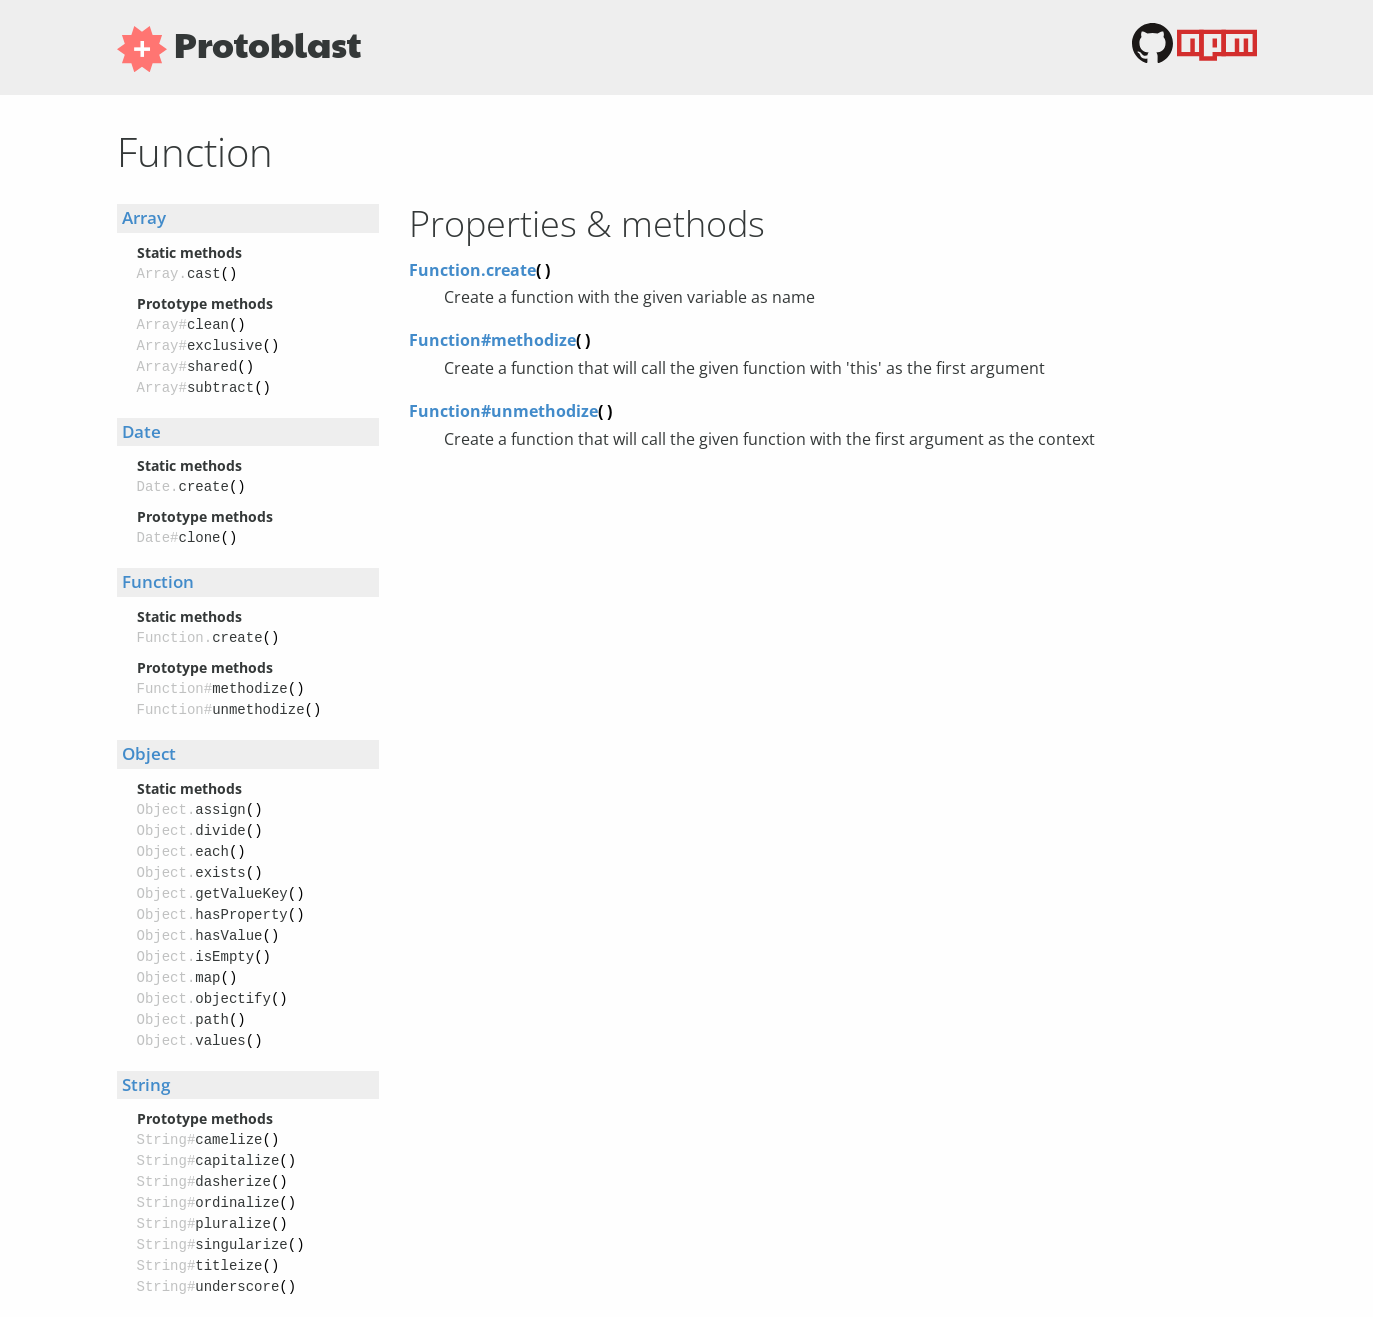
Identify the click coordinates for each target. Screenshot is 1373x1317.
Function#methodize (499, 340)
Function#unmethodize (510, 411)
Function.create (479, 270)
